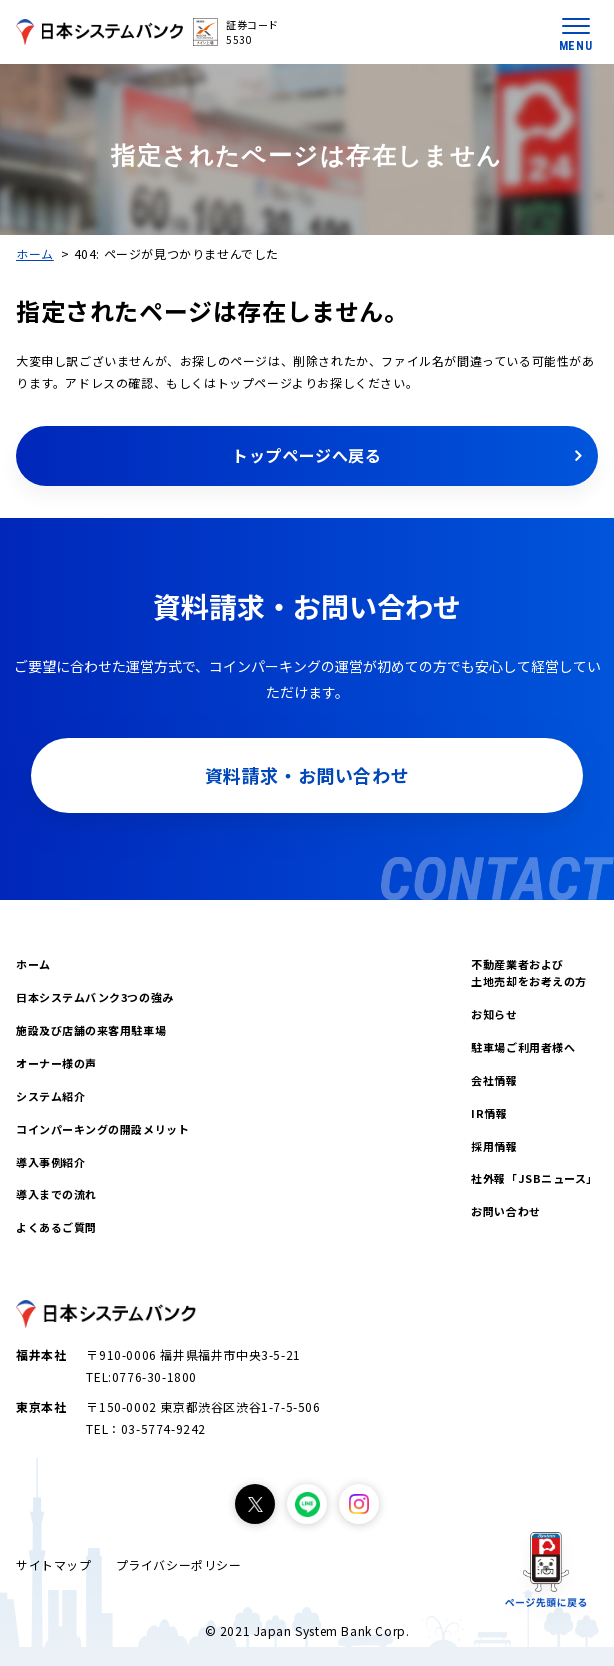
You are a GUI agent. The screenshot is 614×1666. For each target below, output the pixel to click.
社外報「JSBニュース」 (534, 1178)
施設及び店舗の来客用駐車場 (91, 1030)
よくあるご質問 (56, 1227)
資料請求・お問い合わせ (307, 775)
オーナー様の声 (56, 1063)
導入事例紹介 (50, 1162)
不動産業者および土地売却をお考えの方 (529, 972)
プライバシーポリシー (179, 1564)
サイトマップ (54, 1564)
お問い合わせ (505, 1211)
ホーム (35, 253)
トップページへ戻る (306, 455)
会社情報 (494, 1080)
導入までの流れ (56, 1194)
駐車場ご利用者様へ (523, 1047)
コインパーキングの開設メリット (102, 1129)
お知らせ (494, 1014)
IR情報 (489, 1113)
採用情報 (494, 1146)
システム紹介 (50, 1096)
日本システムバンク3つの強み (95, 997)
